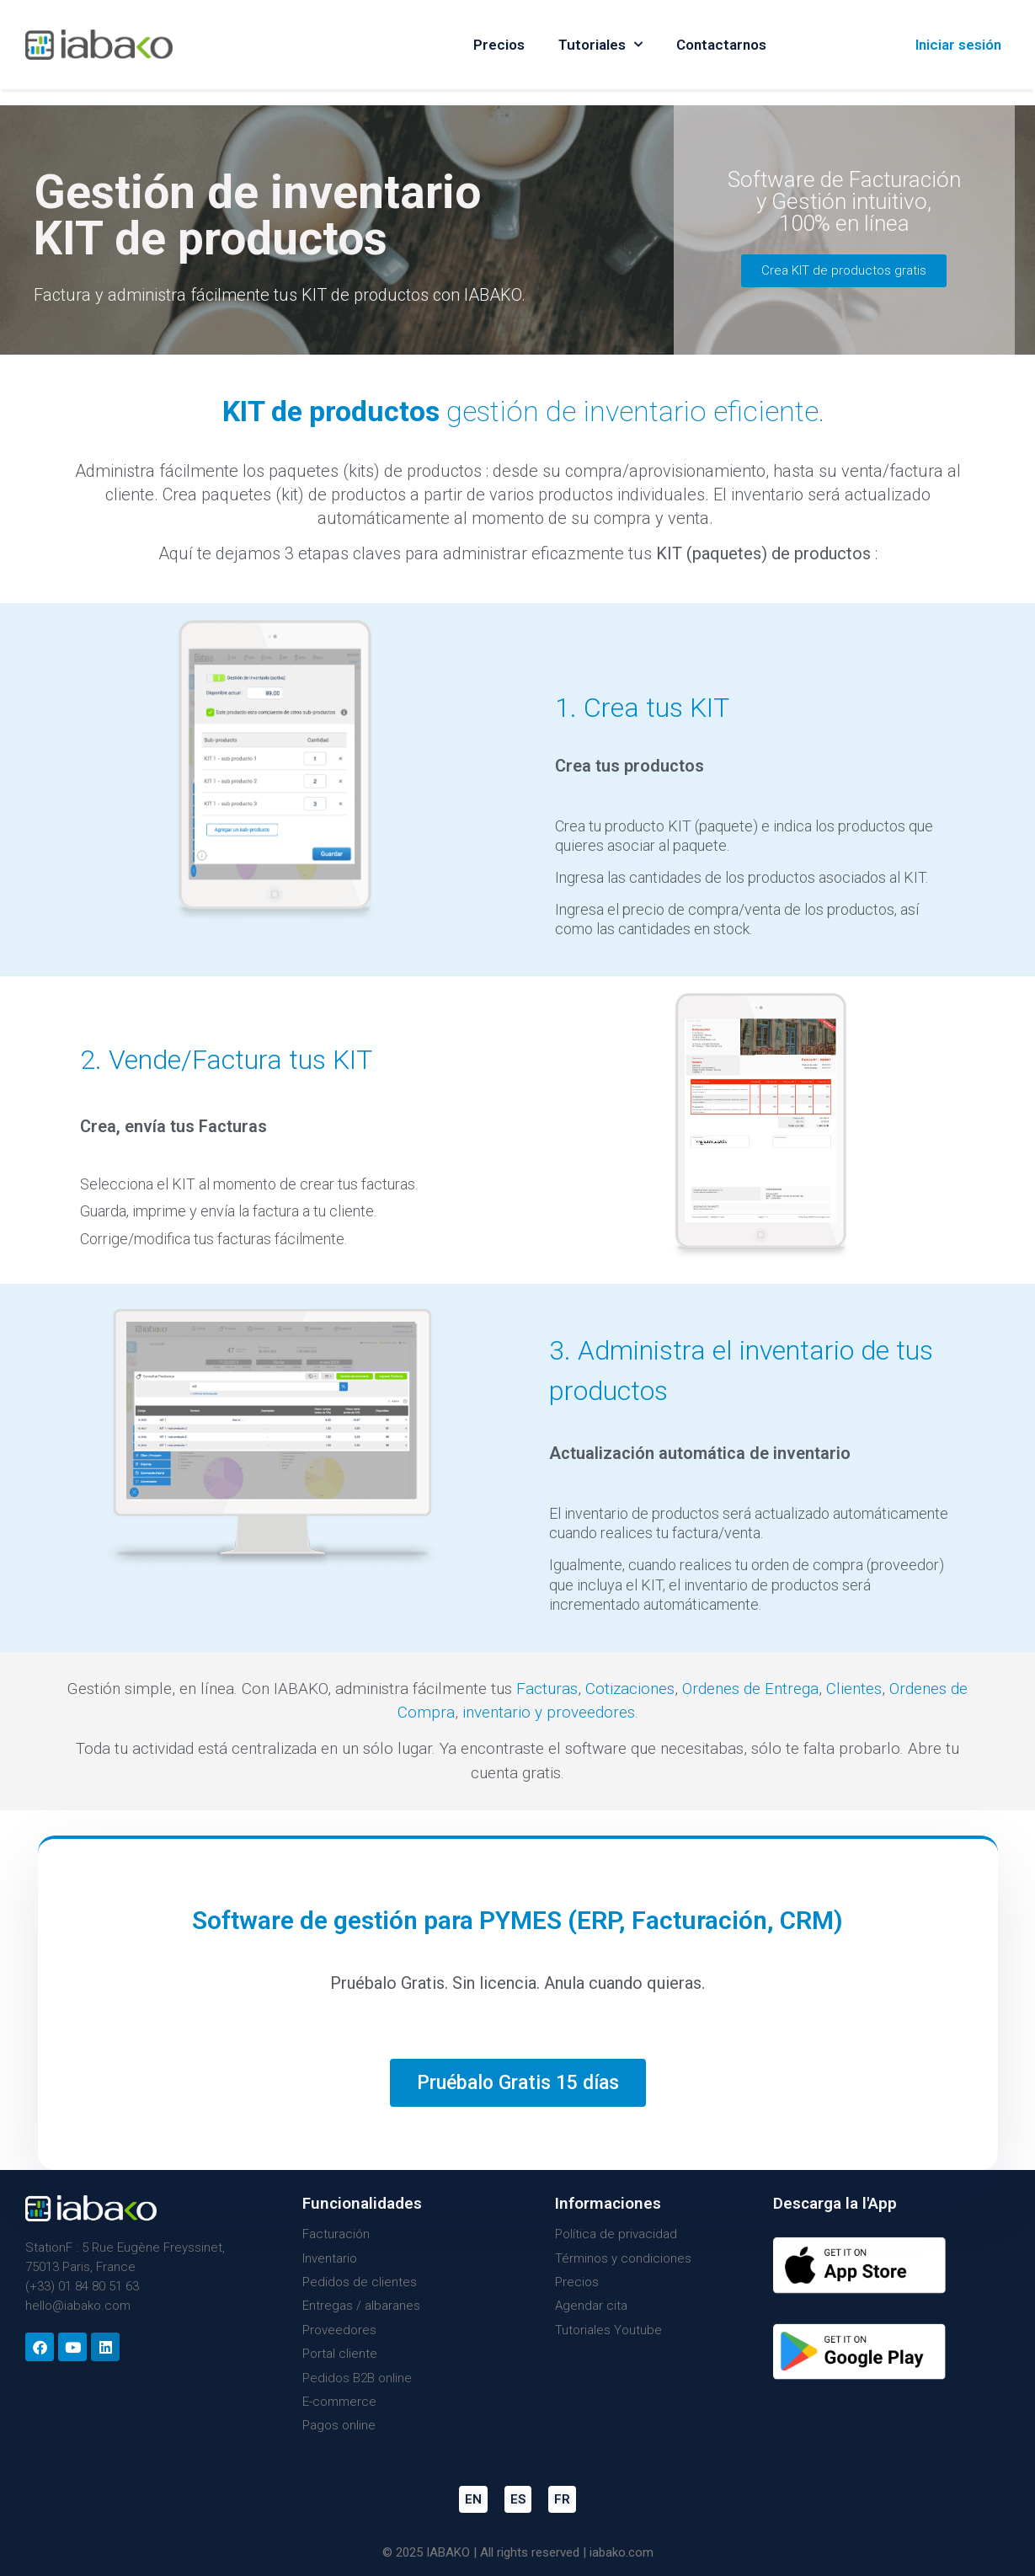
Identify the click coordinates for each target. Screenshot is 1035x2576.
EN (473, 2499)
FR (562, 2499)
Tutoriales (600, 44)
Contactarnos (721, 44)
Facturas (547, 1688)
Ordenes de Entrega (750, 1688)
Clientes (854, 1688)
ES (518, 2499)
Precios (499, 44)
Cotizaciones (630, 1688)
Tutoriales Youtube (608, 2330)
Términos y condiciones (623, 2258)
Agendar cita (591, 2305)
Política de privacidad (616, 2234)
